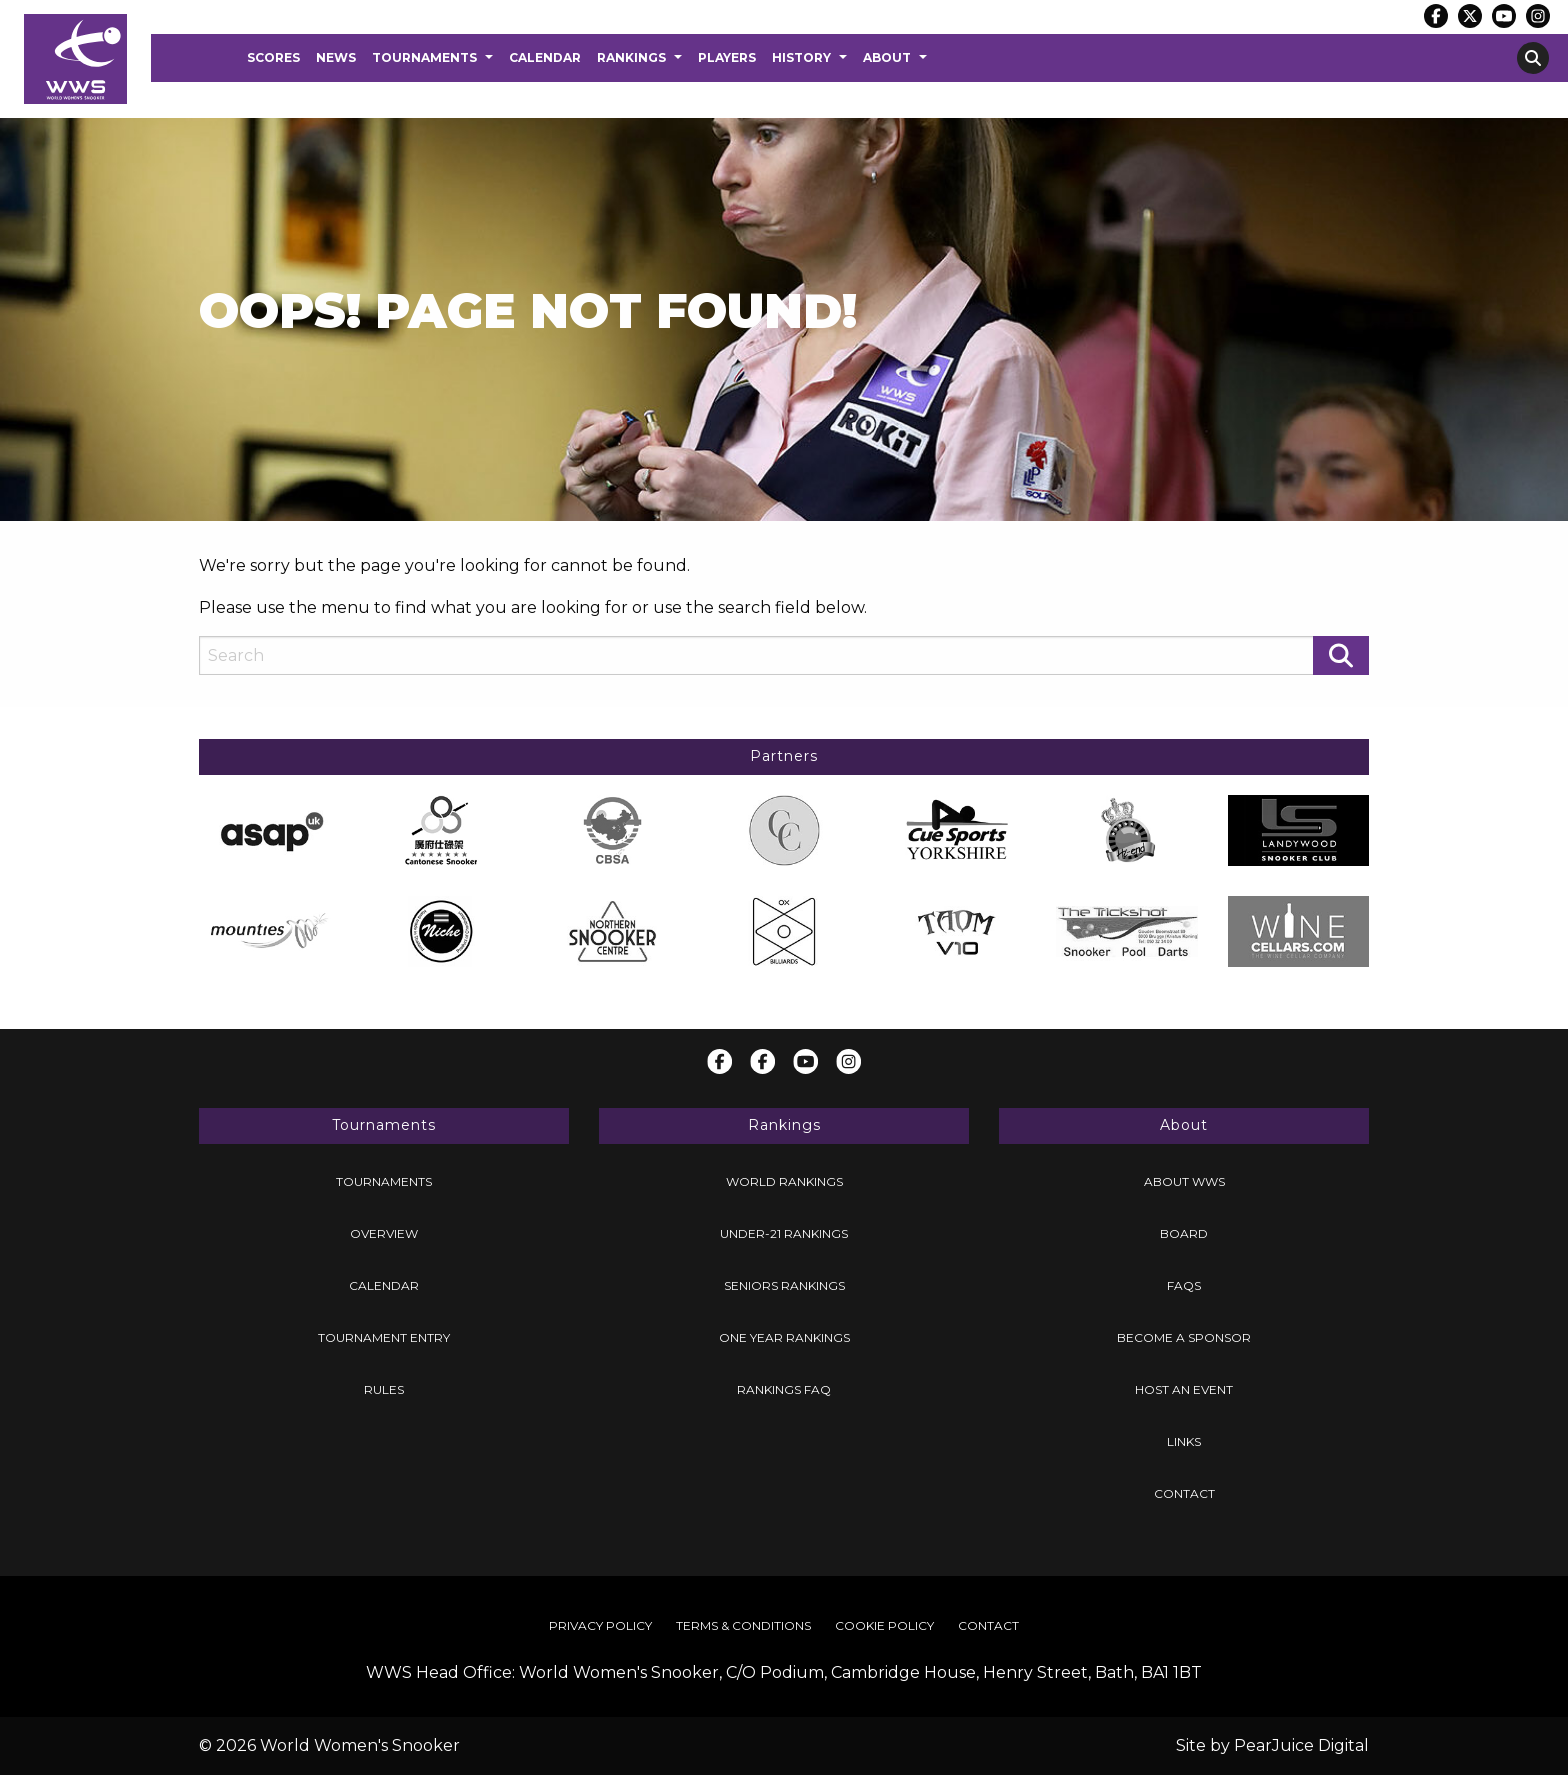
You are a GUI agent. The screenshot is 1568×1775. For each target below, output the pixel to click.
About (887, 57)
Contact (1184, 1493)
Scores (273, 57)
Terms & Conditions (743, 1625)
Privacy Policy (600, 1625)
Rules (384, 1389)
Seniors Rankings (784, 1285)
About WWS (1184, 1181)
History (801, 57)
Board (1184, 1233)
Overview (384, 1233)
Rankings (631, 57)
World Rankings (784, 1181)
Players (727, 57)
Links (1184, 1441)
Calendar (545, 57)
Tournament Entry (384, 1337)
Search (1533, 58)
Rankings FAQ (784, 1389)
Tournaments (424, 57)
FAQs (1184, 1285)
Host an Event (1184, 1389)
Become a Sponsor (1184, 1337)
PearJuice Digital (1301, 1745)
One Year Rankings (784, 1337)
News (336, 57)
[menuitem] (273, 58)
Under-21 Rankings (784, 1233)
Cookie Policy (884, 1625)
